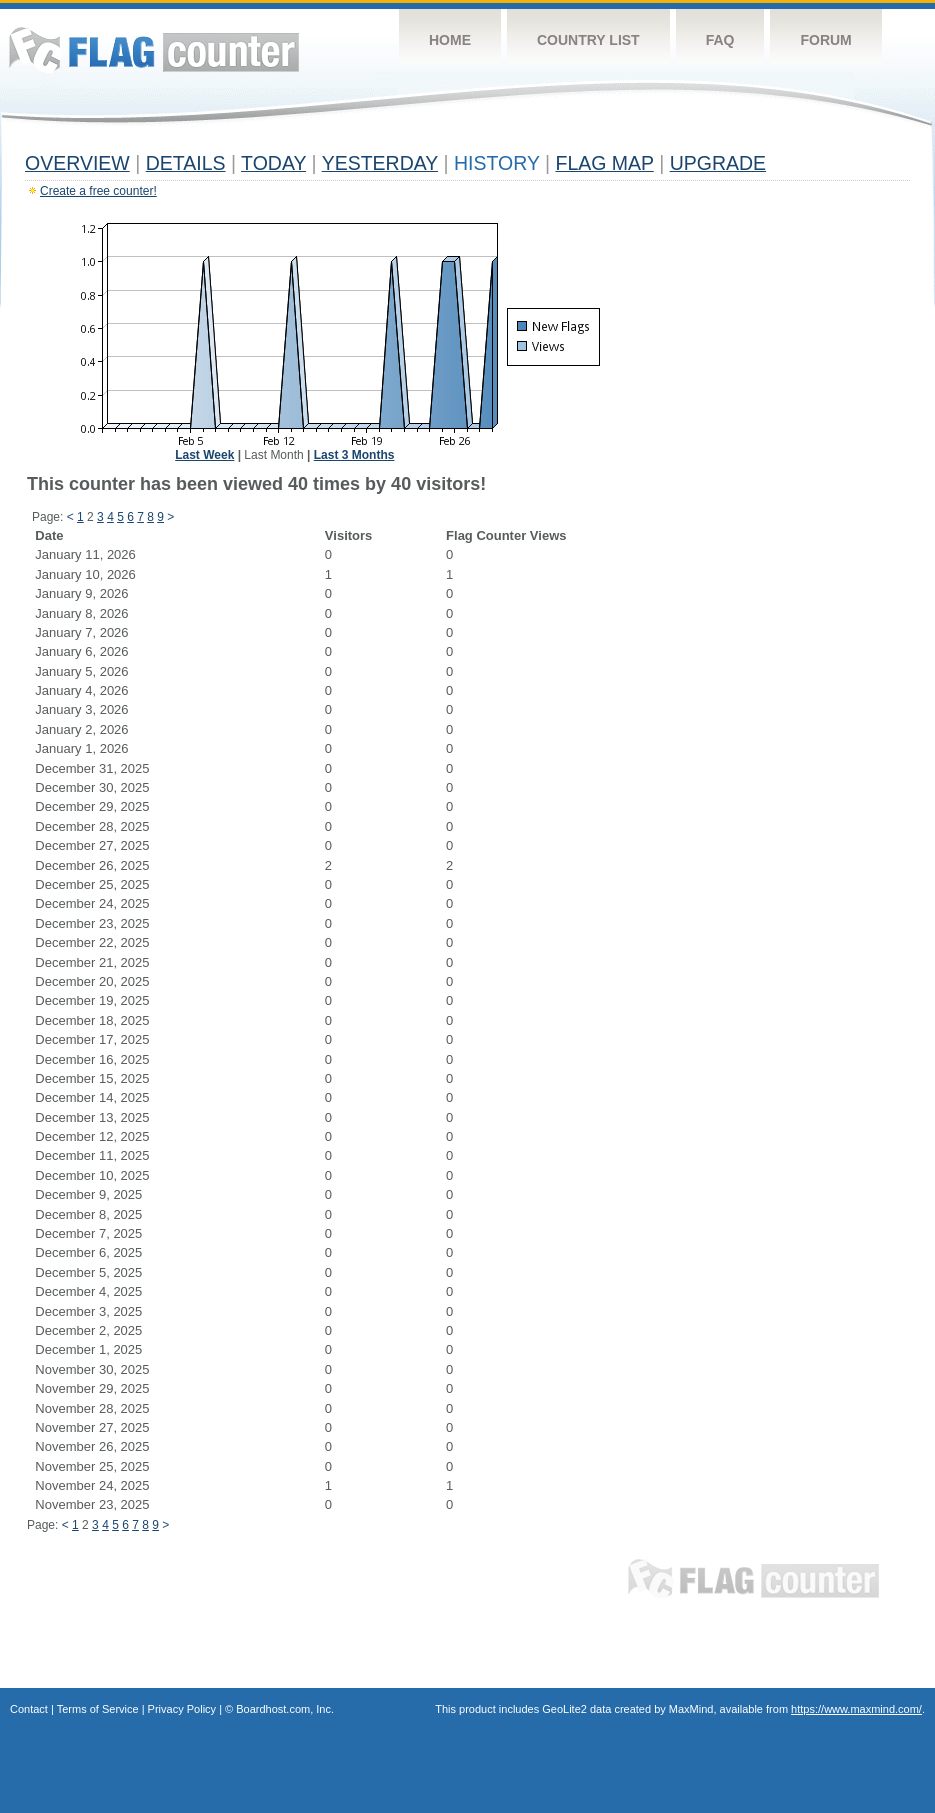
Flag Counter (154, 49)
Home (450, 40)
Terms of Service (98, 1709)
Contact (29, 1709)
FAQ (720, 40)
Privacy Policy (182, 1709)
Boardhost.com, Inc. (285, 1709)
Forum (825, 40)
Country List (588, 40)
